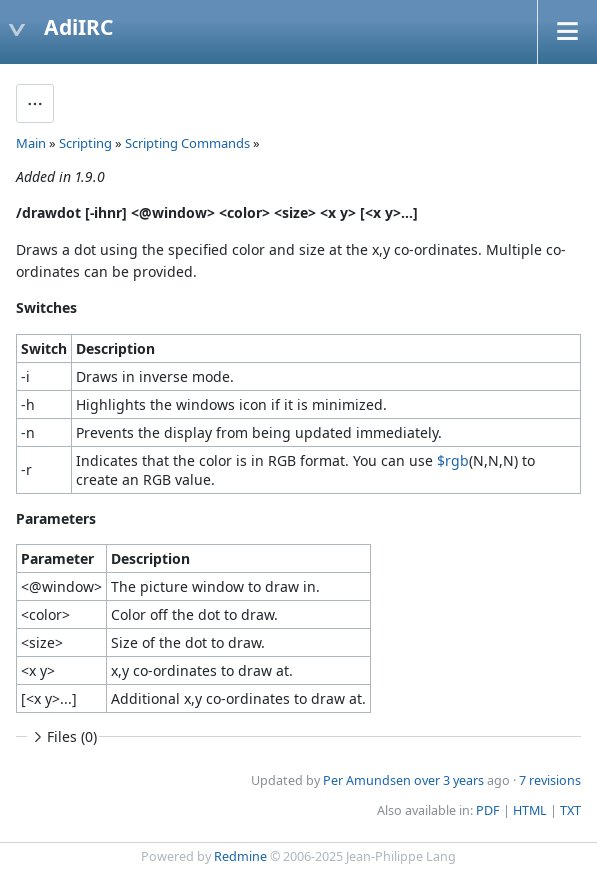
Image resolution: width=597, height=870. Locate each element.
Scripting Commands (187, 143)
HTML (530, 810)
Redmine (240, 856)
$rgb (453, 460)
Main (31, 143)
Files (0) (63, 736)
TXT (570, 810)
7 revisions (550, 780)
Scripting (85, 143)
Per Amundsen (367, 780)
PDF (488, 810)
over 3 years (449, 780)
